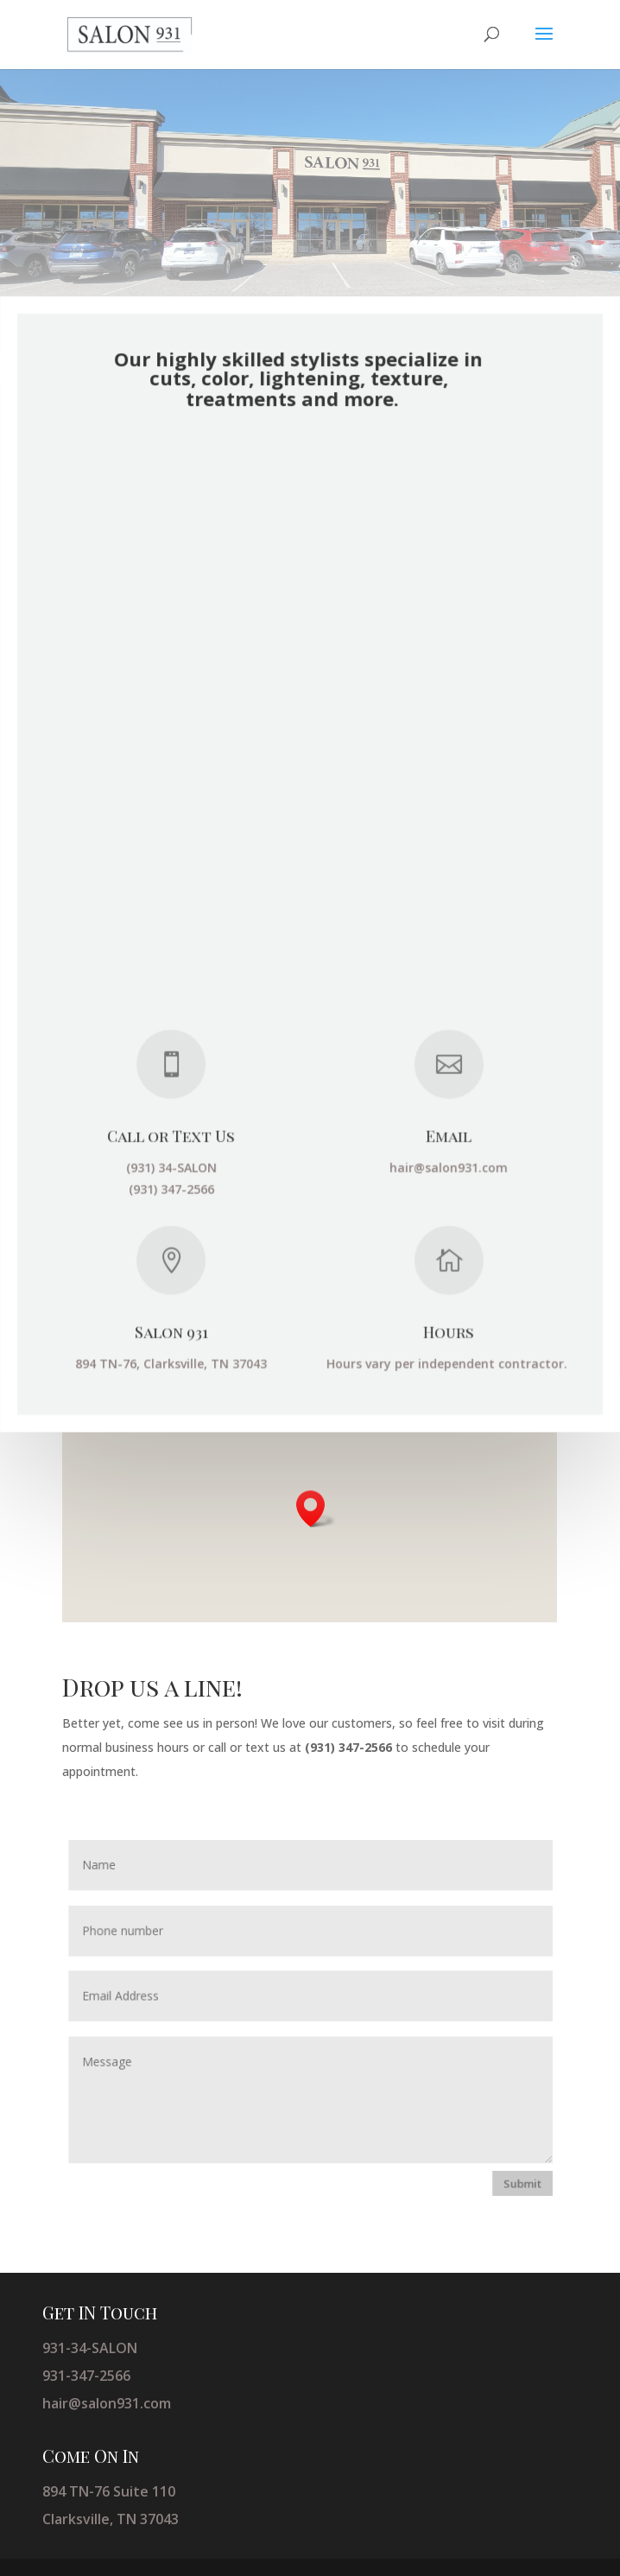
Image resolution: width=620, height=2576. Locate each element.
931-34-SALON (89, 2347)
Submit (517, 2180)
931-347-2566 (86, 2375)
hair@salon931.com (106, 2403)
